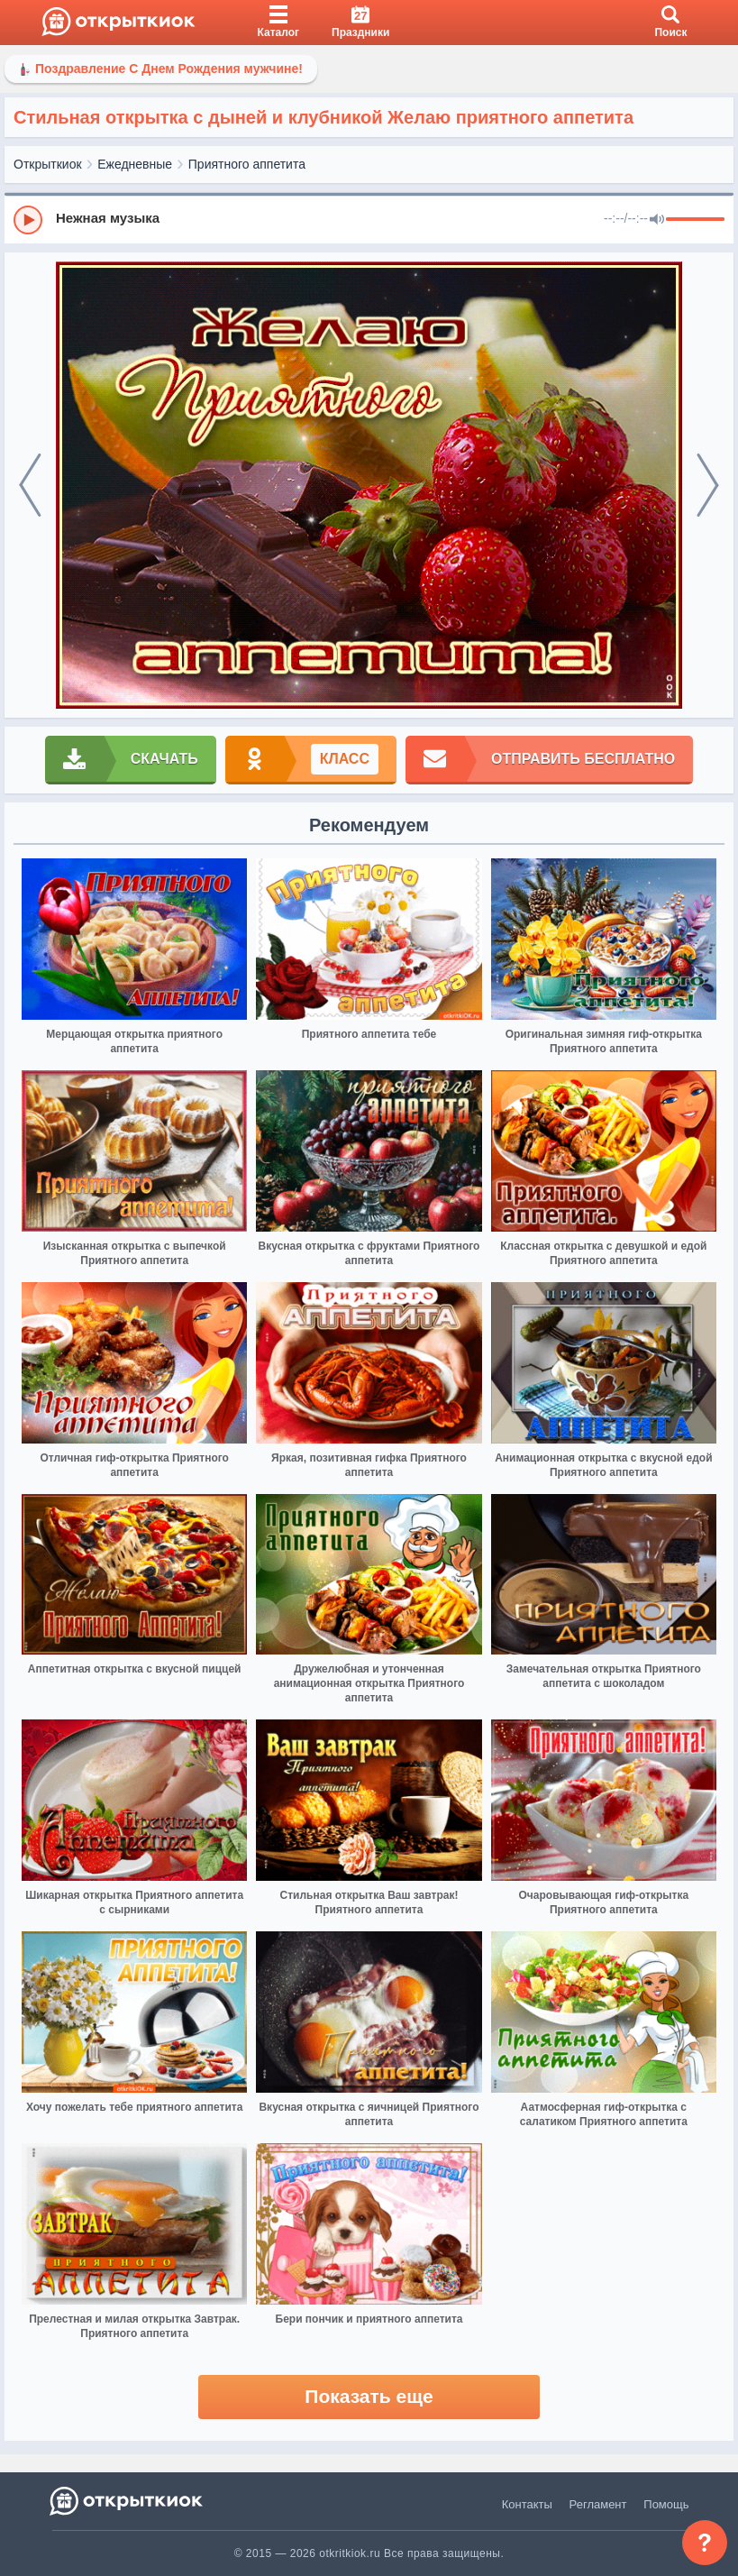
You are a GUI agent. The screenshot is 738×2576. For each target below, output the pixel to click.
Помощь (665, 2504)
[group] (369, 219)
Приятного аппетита (246, 164)
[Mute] (657, 220)
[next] (708, 485)
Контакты (527, 2504)
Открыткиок (48, 164)
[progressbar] (695, 220)
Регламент (598, 2504)
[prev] (30, 485)
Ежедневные (134, 164)
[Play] (28, 220)
